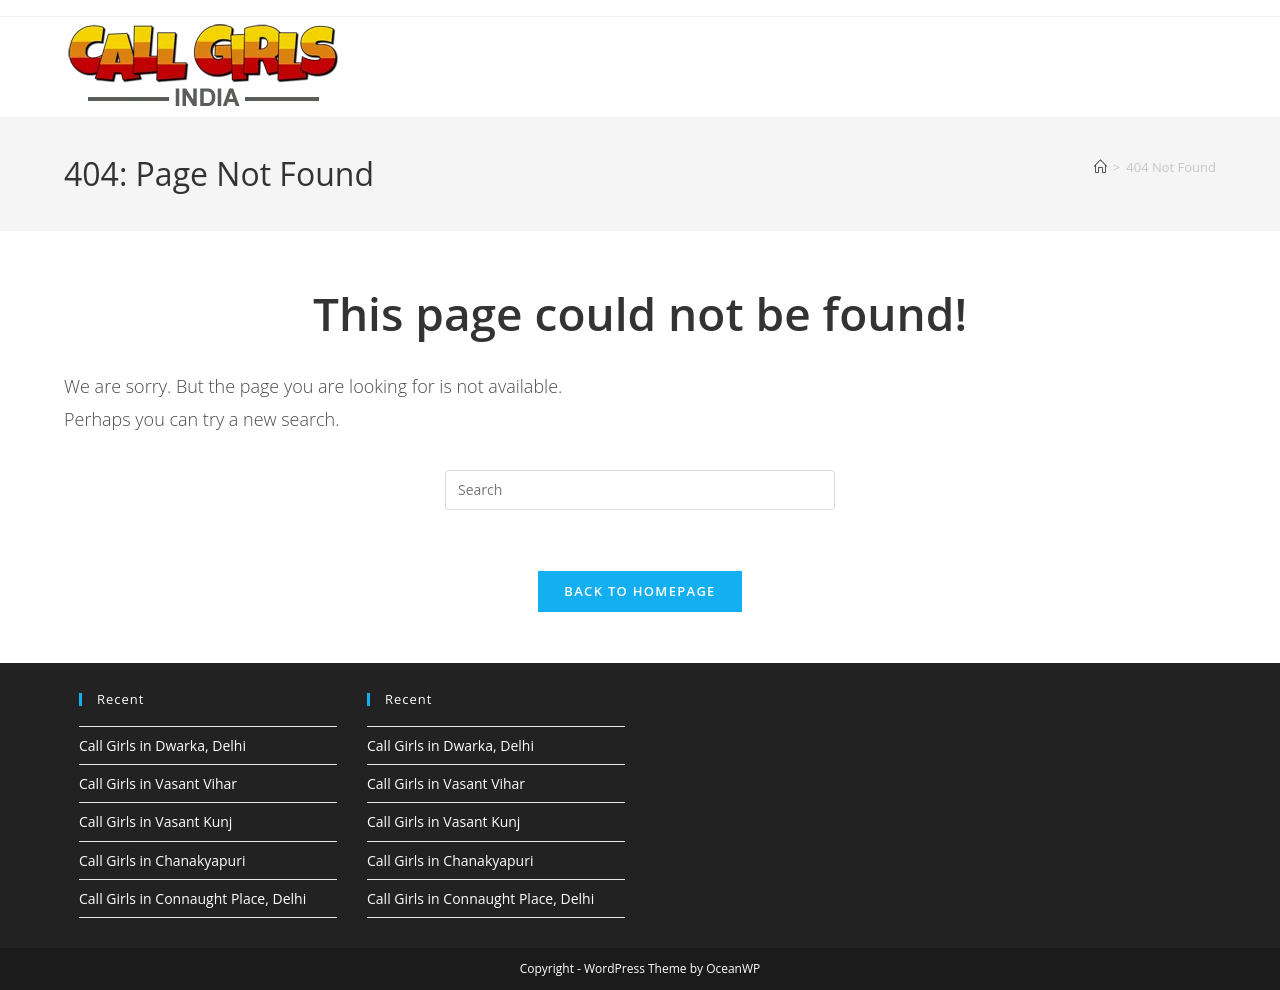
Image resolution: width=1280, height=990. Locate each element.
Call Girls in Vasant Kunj (155, 821)
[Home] (1100, 167)
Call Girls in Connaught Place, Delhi (192, 898)
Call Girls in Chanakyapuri (162, 860)
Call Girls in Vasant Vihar (158, 783)
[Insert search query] (640, 490)
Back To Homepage (639, 591)
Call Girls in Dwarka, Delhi (162, 745)
